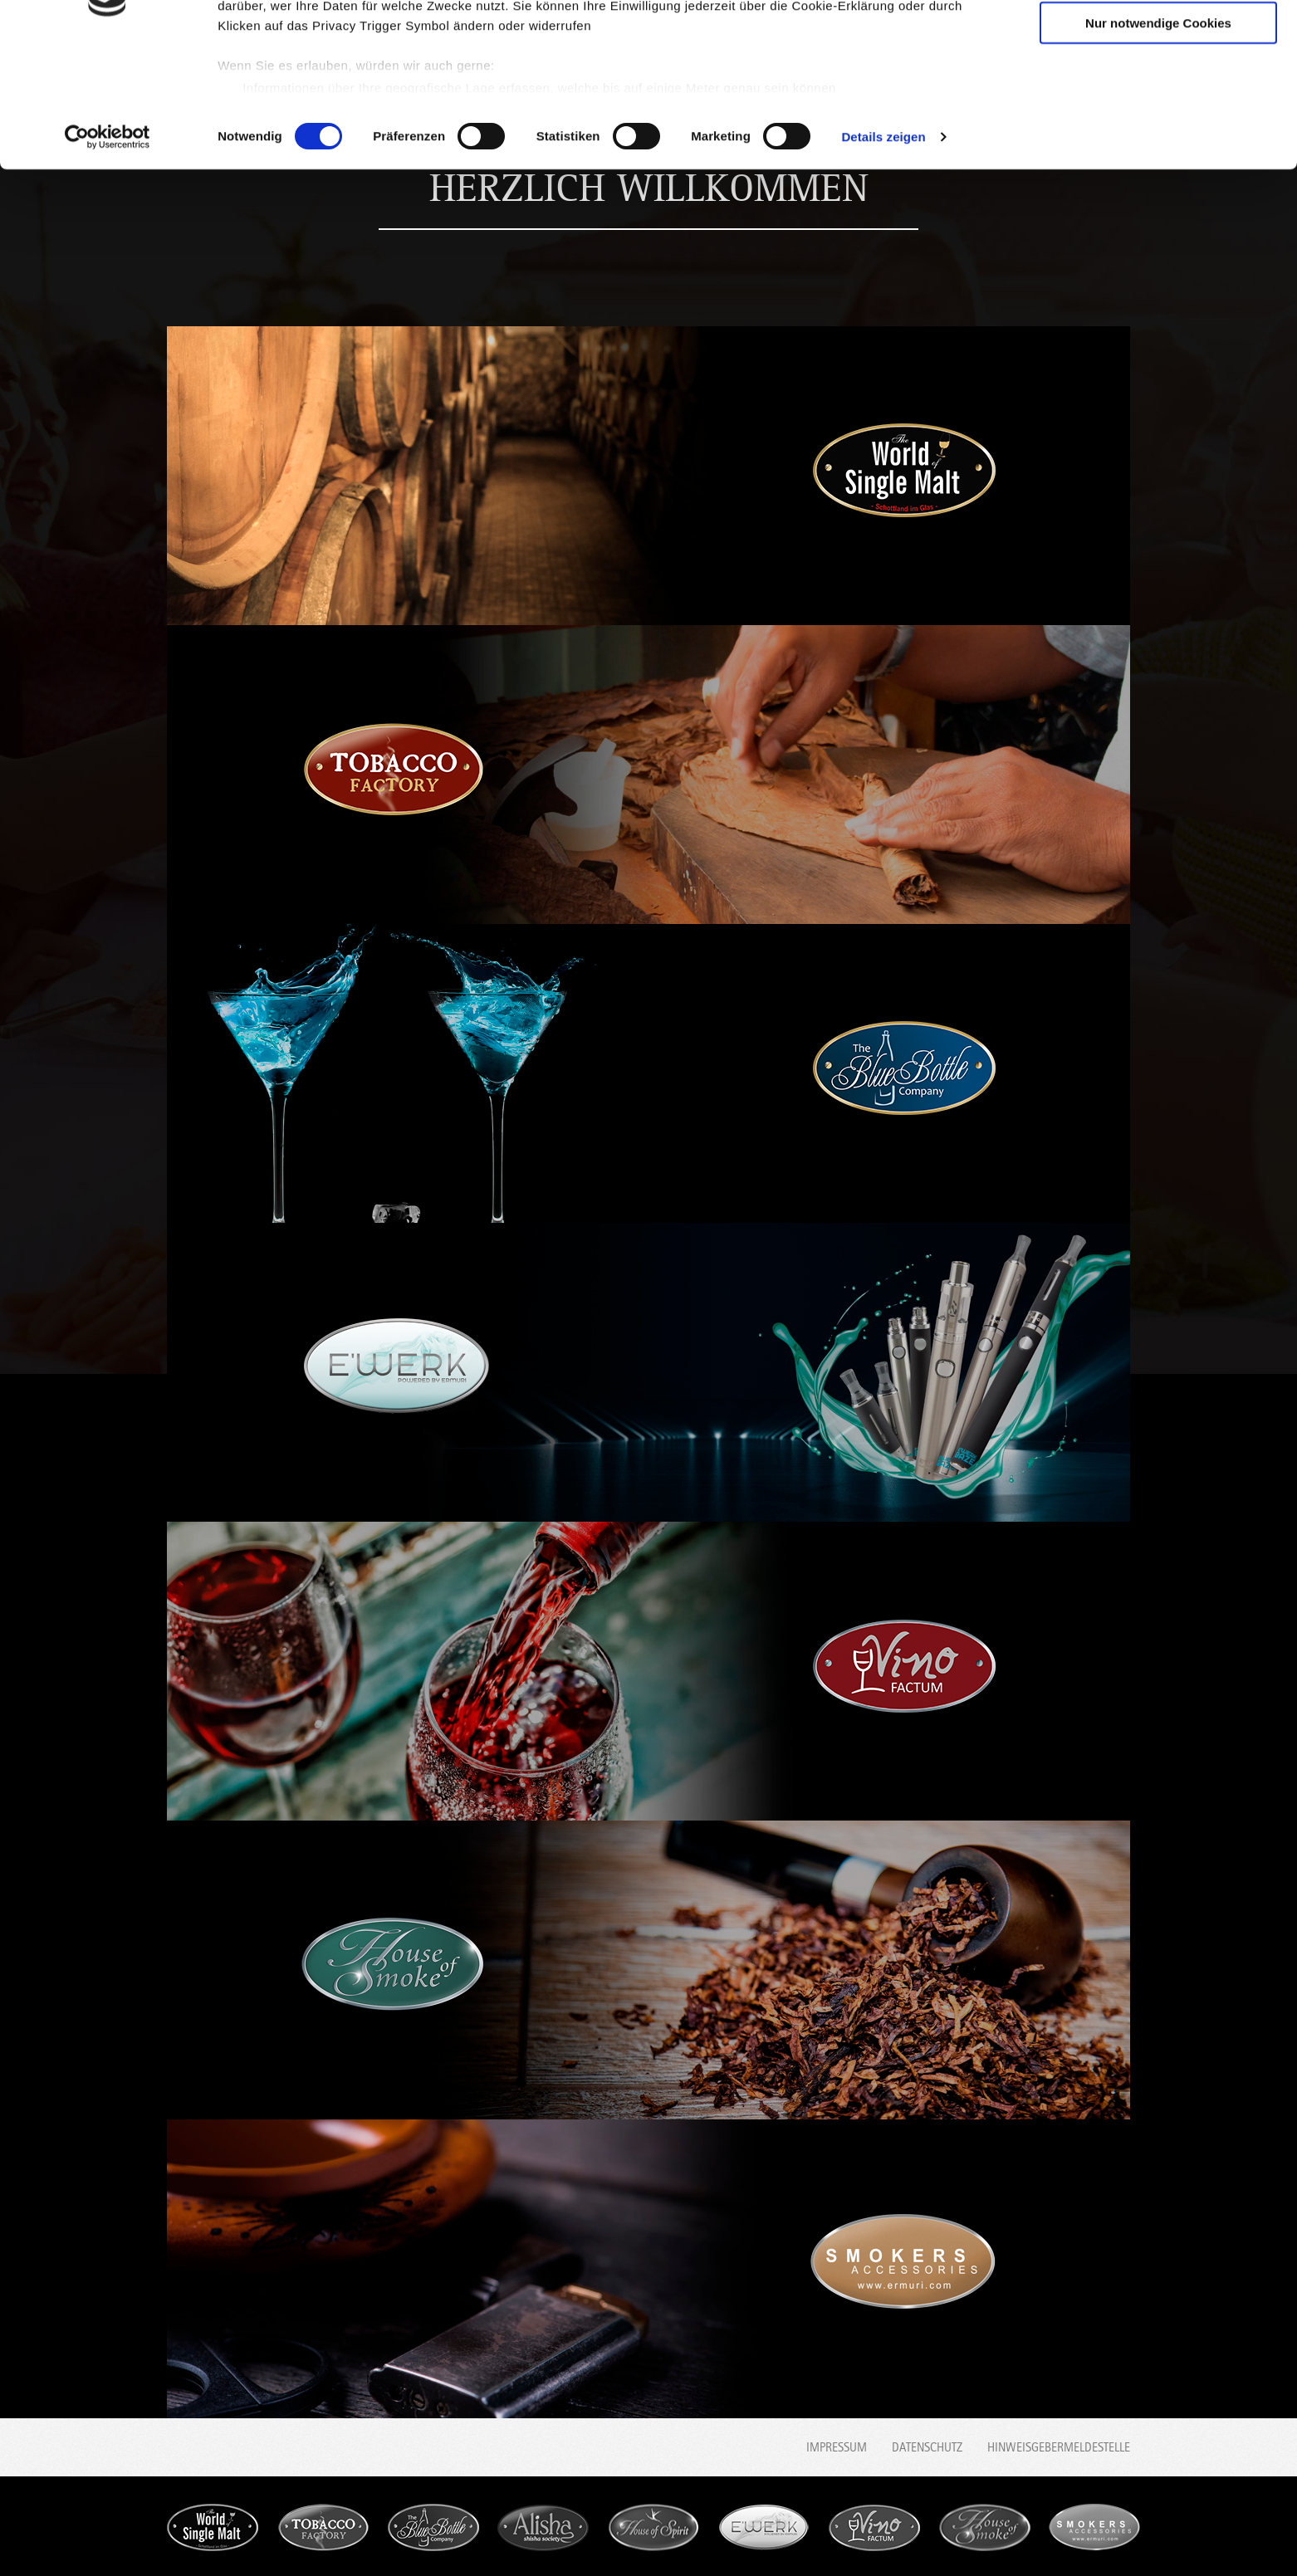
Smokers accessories (1094, 2527)
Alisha (543, 2527)
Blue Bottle (433, 2527)
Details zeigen (883, 252)
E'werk (764, 2527)
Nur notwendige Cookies (1158, 138)
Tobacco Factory (323, 2527)
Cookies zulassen (1158, 41)
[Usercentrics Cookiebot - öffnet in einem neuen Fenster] (107, 252)
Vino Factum (874, 2527)
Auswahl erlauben (1158, 90)
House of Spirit (653, 2527)
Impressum (836, 2447)
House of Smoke (984, 2527)
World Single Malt (212, 2527)
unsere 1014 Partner (330, 60)
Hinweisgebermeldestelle (1058, 2447)
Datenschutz (927, 2447)
